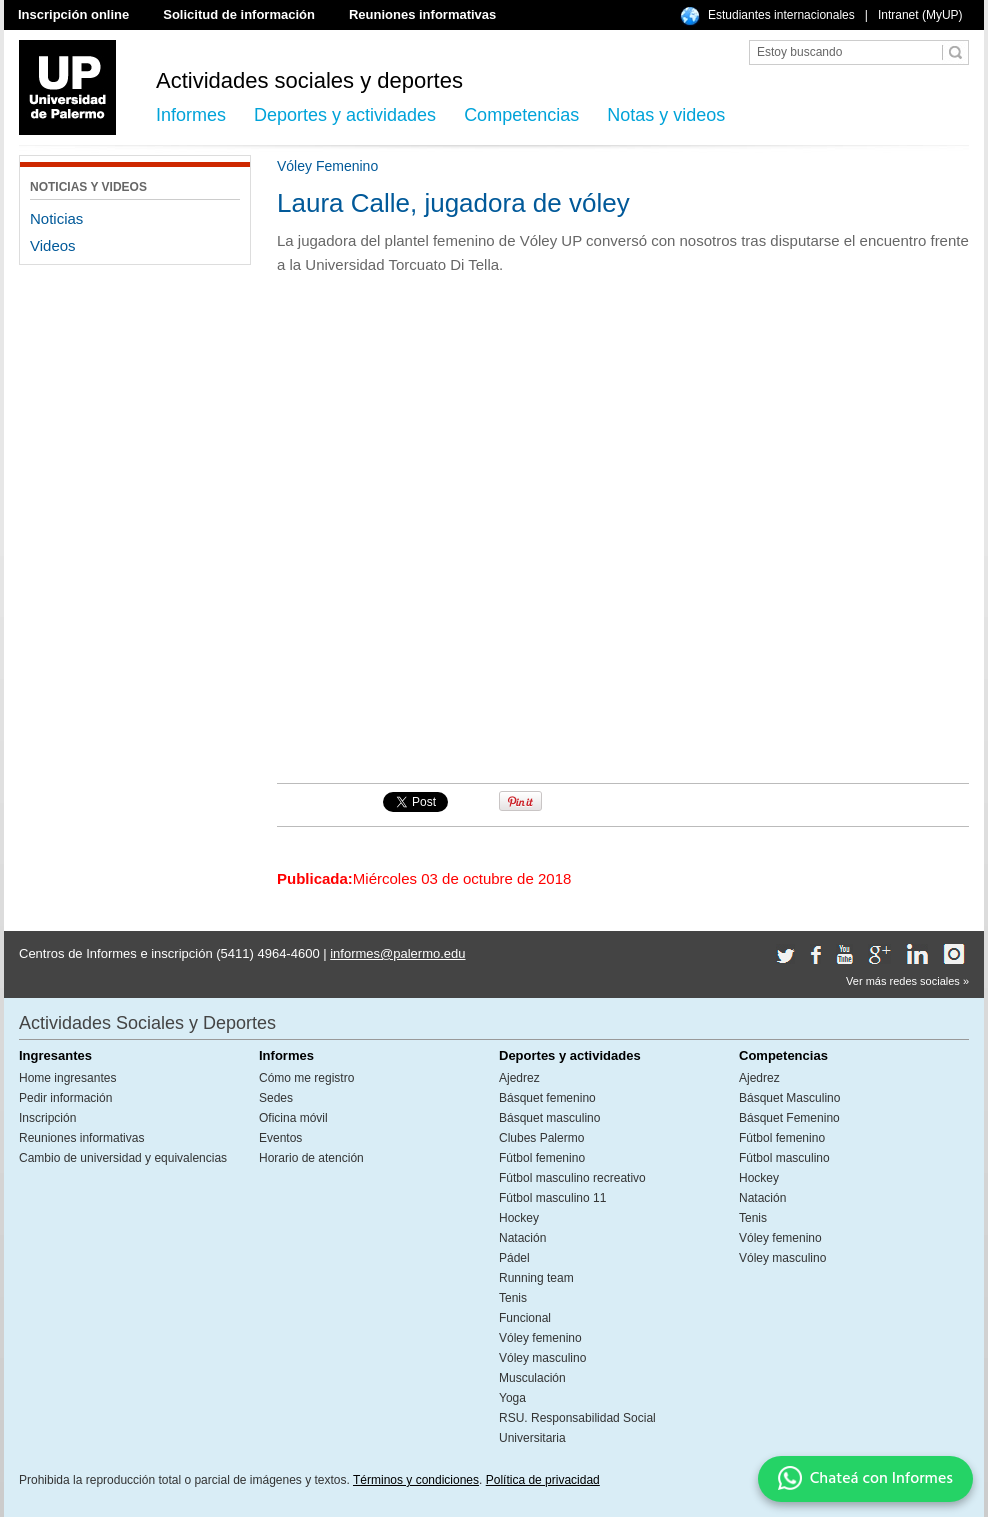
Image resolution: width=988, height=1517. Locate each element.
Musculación (532, 1378)
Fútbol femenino (542, 1158)
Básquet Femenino (789, 1118)
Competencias (521, 115)
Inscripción (47, 1118)
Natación (522, 1238)
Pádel (514, 1258)
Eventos (280, 1138)
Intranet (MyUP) (920, 15)
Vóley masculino (542, 1358)
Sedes (276, 1098)
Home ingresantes (67, 1078)
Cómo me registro (306, 1078)
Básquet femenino (547, 1098)
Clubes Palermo (541, 1138)
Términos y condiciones (416, 1480)
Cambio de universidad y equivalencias (123, 1158)
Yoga (512, 1398)
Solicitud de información (239, 14)
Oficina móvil (293, 1118)
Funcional (525, 1318)
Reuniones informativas (422, 14)
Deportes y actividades (345, 115)
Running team (536, 1278)
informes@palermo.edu (397, 953)
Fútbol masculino (784, 1158)
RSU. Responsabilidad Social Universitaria (577, 1428)
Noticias (56, 218)
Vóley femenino (540, 1338)
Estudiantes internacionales (781, 15)
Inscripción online (73, 14)
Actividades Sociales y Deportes (147, 1023)
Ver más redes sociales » (907, 981)
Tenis (513, 1298)
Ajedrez (519, 1078)
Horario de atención (311, 1158)
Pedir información (65, 1098)
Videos (53, 245)
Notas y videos (666, 115)
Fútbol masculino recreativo (572, 1178)
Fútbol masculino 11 (552, 1198)
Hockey (519, 1218)
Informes (191, 115)
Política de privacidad (543, 1480)
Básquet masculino (549, 1118)
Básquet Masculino (789, 1098)
